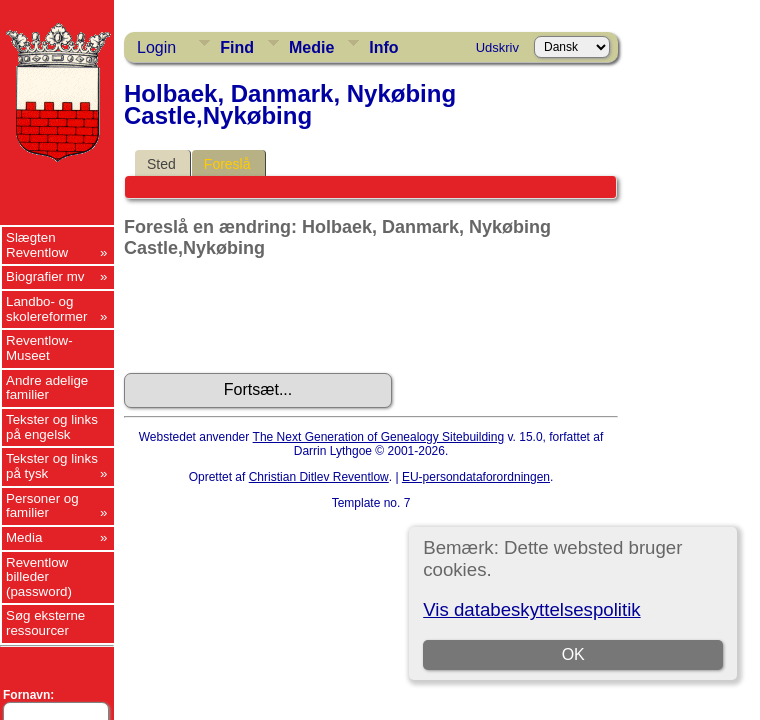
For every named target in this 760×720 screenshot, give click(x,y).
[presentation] (276, 316)
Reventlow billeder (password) (39, 577)
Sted (161, 164)
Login (156, 47)
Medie (311, 47)
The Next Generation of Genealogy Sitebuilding (379, 437)
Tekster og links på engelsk (52, 427)
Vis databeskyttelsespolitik (531, 609)
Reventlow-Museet (39, 348)
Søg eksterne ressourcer (45, 623)
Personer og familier (42, 506)
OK (573, 654)
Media (24, 537)
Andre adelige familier (47, 388)
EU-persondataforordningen (476, 477)
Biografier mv (45, 276)
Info (383, 47)
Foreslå (227, 164)
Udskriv (497, 47)
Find (237, 47)
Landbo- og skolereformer (46, 309)
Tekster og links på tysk (52, 466)
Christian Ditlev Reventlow (319, 477)
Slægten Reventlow (37, 245)
